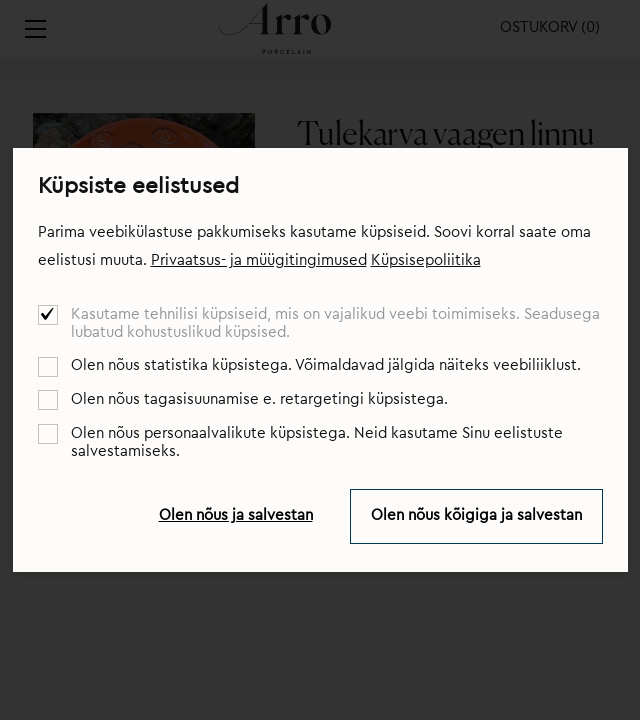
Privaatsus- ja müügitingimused (259, 260)
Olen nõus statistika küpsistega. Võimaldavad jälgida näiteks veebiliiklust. (326, 365)
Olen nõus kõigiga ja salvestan (476, 515)
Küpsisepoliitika (426, 260)
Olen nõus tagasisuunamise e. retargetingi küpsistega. (259, 399)
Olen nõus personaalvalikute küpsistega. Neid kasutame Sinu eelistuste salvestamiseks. (317, 442)
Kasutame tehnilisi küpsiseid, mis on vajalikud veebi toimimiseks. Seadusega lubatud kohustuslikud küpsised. (335, 323)
